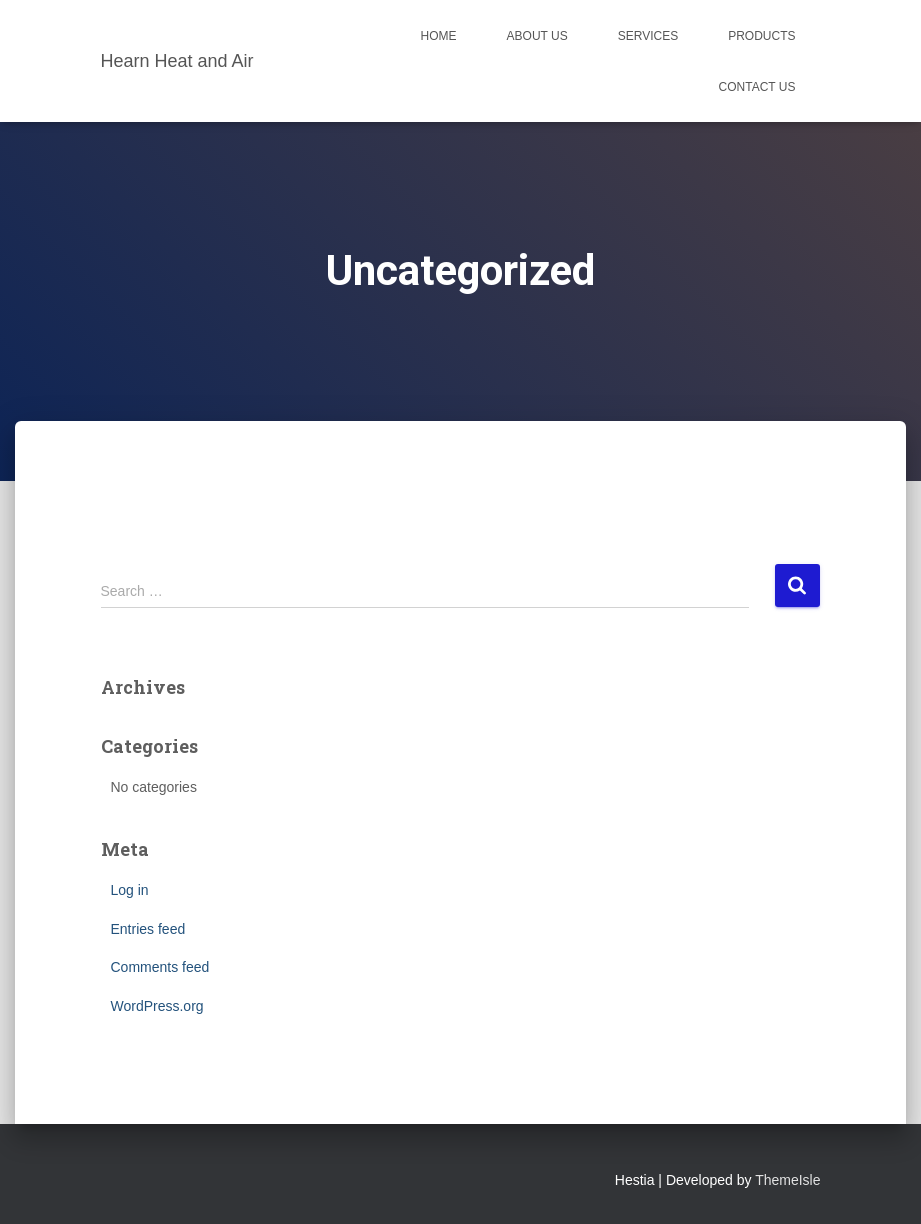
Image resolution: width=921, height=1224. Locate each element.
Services (648, 36)
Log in (130, 890)
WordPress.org (157, 1006)
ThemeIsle (787, 1180)
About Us (537, 36)
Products (761, 36)
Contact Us (757, 87)
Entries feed (148, 929)
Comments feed (160, 967)
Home (439, 36)
